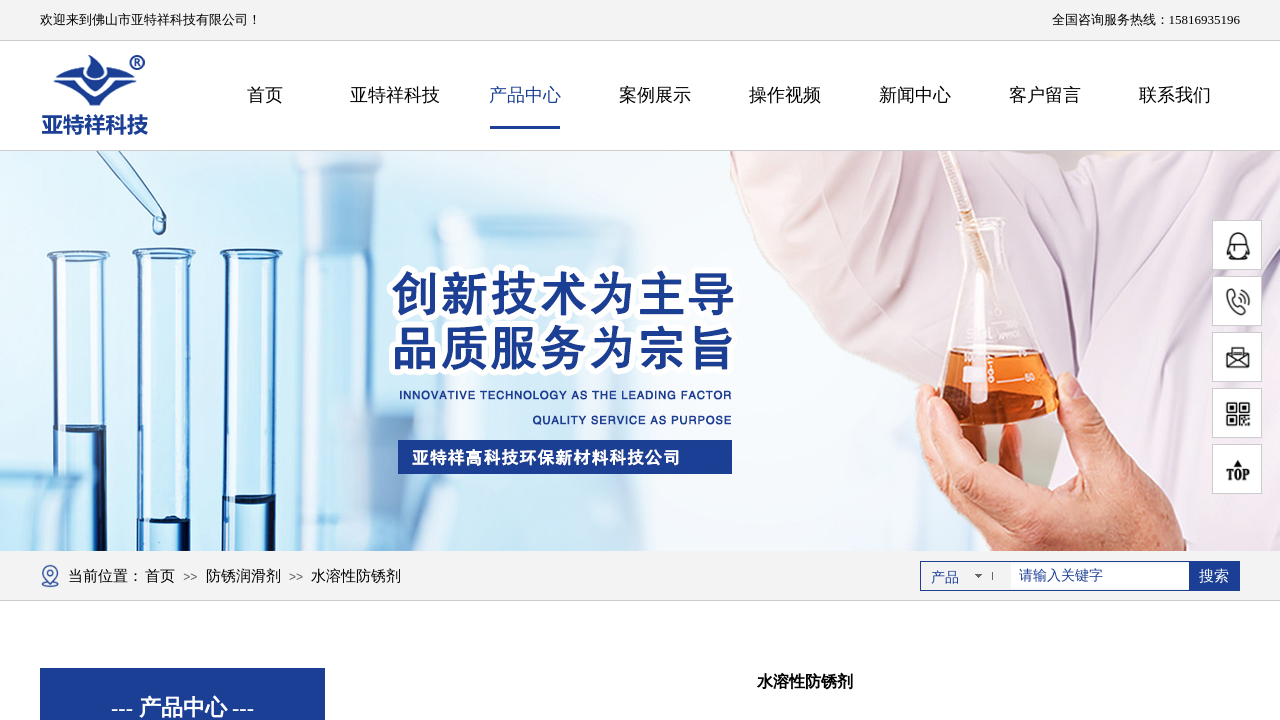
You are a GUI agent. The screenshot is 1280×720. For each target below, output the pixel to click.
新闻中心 (915, 95)
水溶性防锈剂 (356, 576)
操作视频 (785, 95)
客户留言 (1045, 95)
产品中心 (525, 95)
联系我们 (1175, 95)
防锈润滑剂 (243, 576)
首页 (265, 95)
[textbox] (1100, 576)
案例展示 (655, 95)
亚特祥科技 (395, 95)
